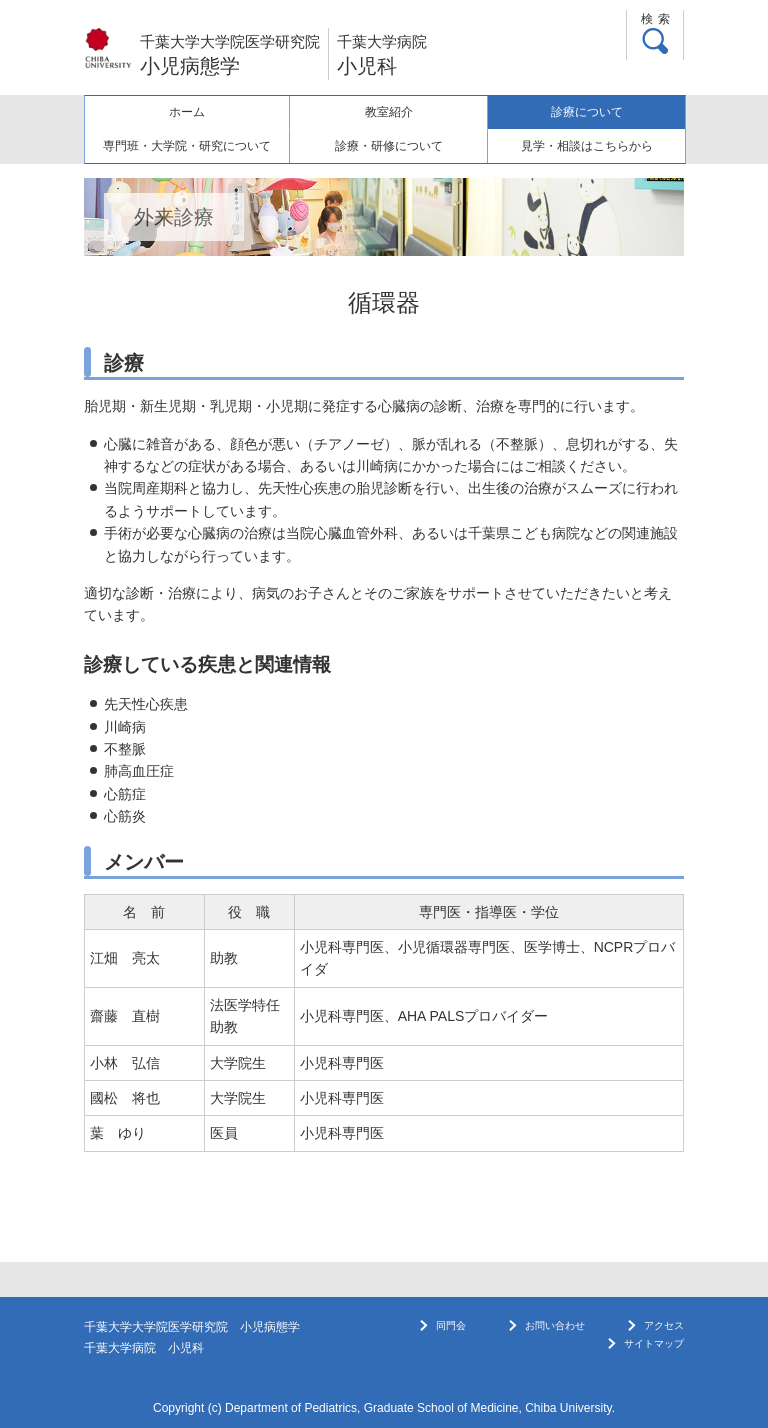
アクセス (664, 1325)
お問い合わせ (555, 1325)
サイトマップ (654, 1343)
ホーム (187, 112)
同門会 (451, 1325)
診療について (587, 112)
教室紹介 (389, 112)
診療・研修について (389, 146)
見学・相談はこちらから (587, 146)
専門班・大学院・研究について (187, 146)
